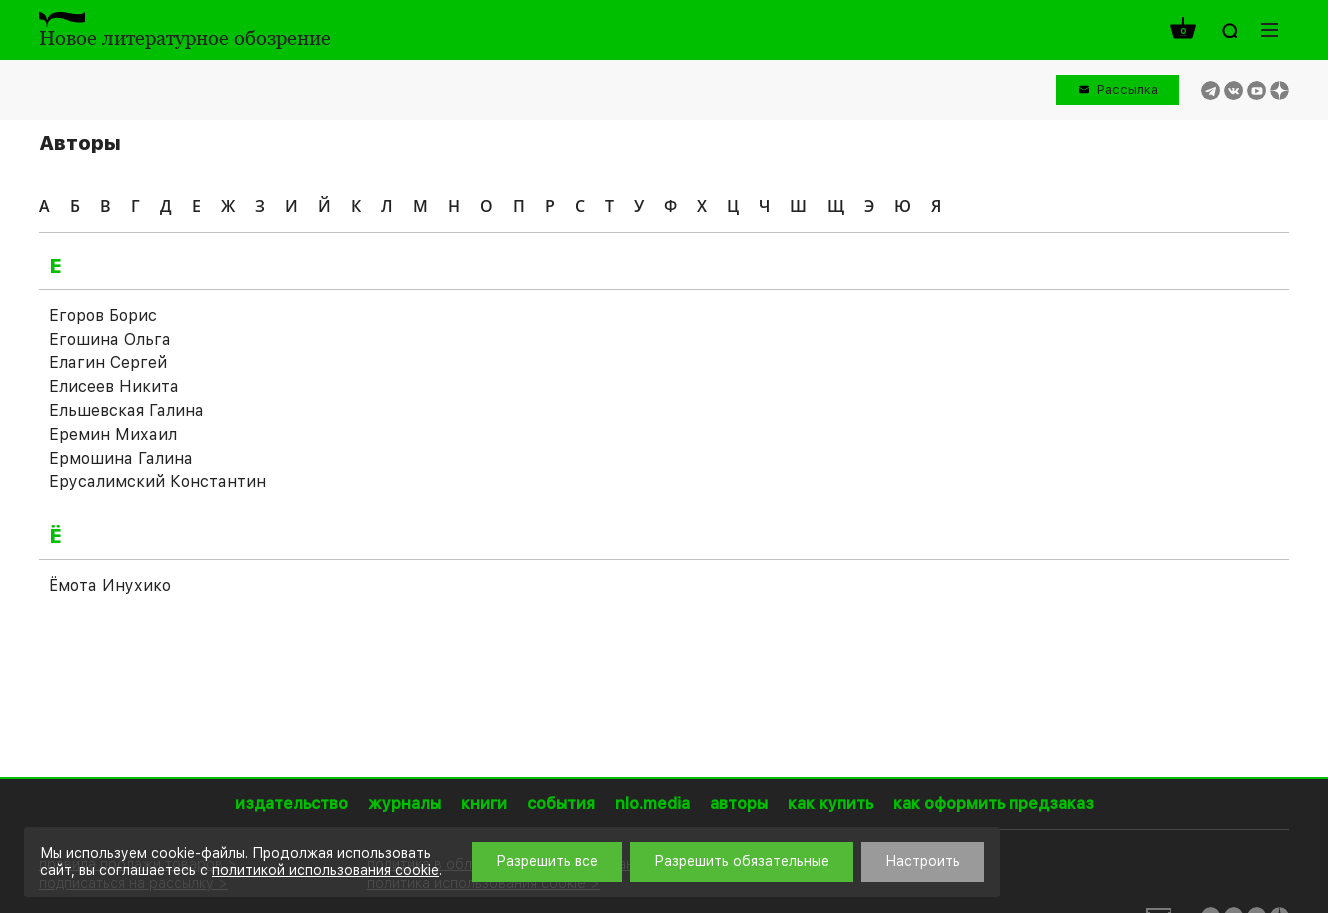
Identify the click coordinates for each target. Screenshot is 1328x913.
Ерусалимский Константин (157, 481)
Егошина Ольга (110, 339)
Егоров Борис (103, 315)
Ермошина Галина (121, 458)
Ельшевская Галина (126, 410)
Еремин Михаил (113, 434)
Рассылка (1127, 89)
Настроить (922, 861)
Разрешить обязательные (741, 861)
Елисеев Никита (114, 386)
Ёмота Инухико (110, 585)
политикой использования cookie (325, 870)
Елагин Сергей (108, 362)
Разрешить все (547, 861)
